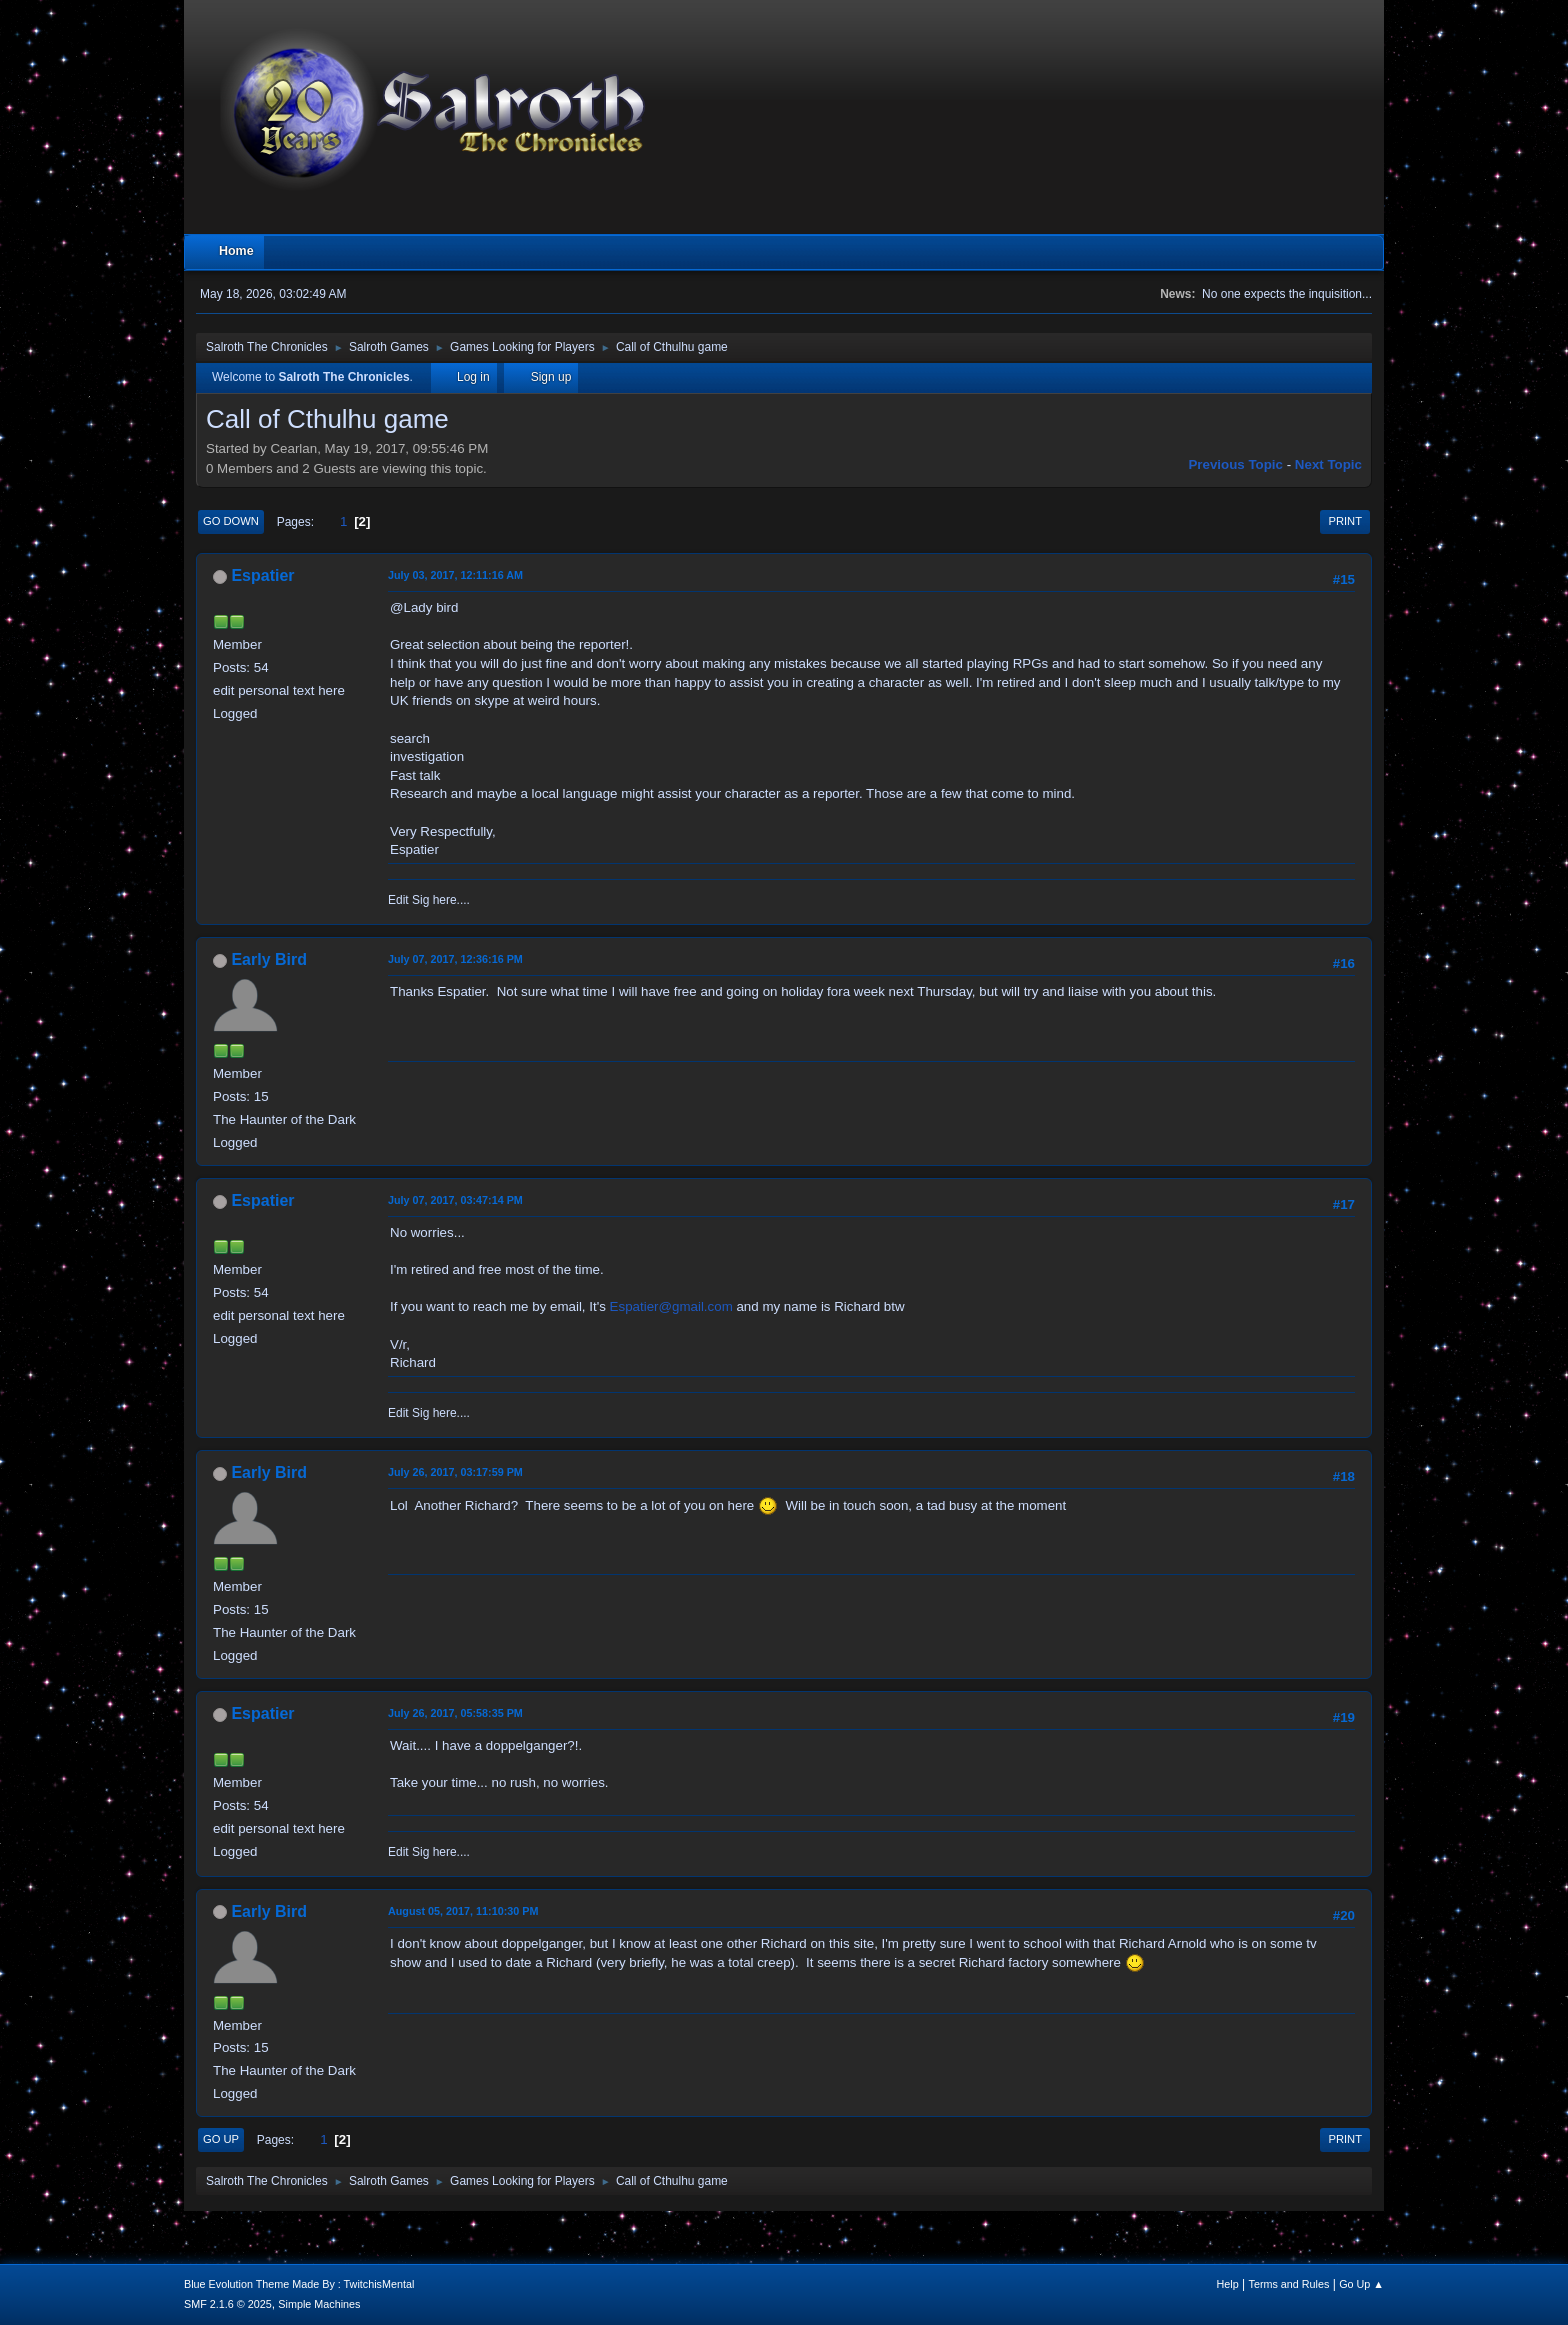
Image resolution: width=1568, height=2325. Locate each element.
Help (1228, 2284)
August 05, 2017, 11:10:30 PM (463, 1911)
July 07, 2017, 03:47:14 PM (455, 1200)
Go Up (221, 2139)
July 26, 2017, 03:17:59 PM (455, 1472)
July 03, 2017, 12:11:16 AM (455, 575)
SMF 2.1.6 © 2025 (228, 2304)
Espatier (262, 575)
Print (1345, 521)
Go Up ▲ (1361, 2284)
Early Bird (269, 959)
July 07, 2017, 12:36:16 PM (455, 959)
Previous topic (1235, 464)
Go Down (231, 521)
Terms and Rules (1289, 2284)
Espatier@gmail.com (671, 1306)
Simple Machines (319, 2304)
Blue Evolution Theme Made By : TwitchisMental (299, 2284)
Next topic (1328, 464)
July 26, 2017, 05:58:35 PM (455, 1713)
